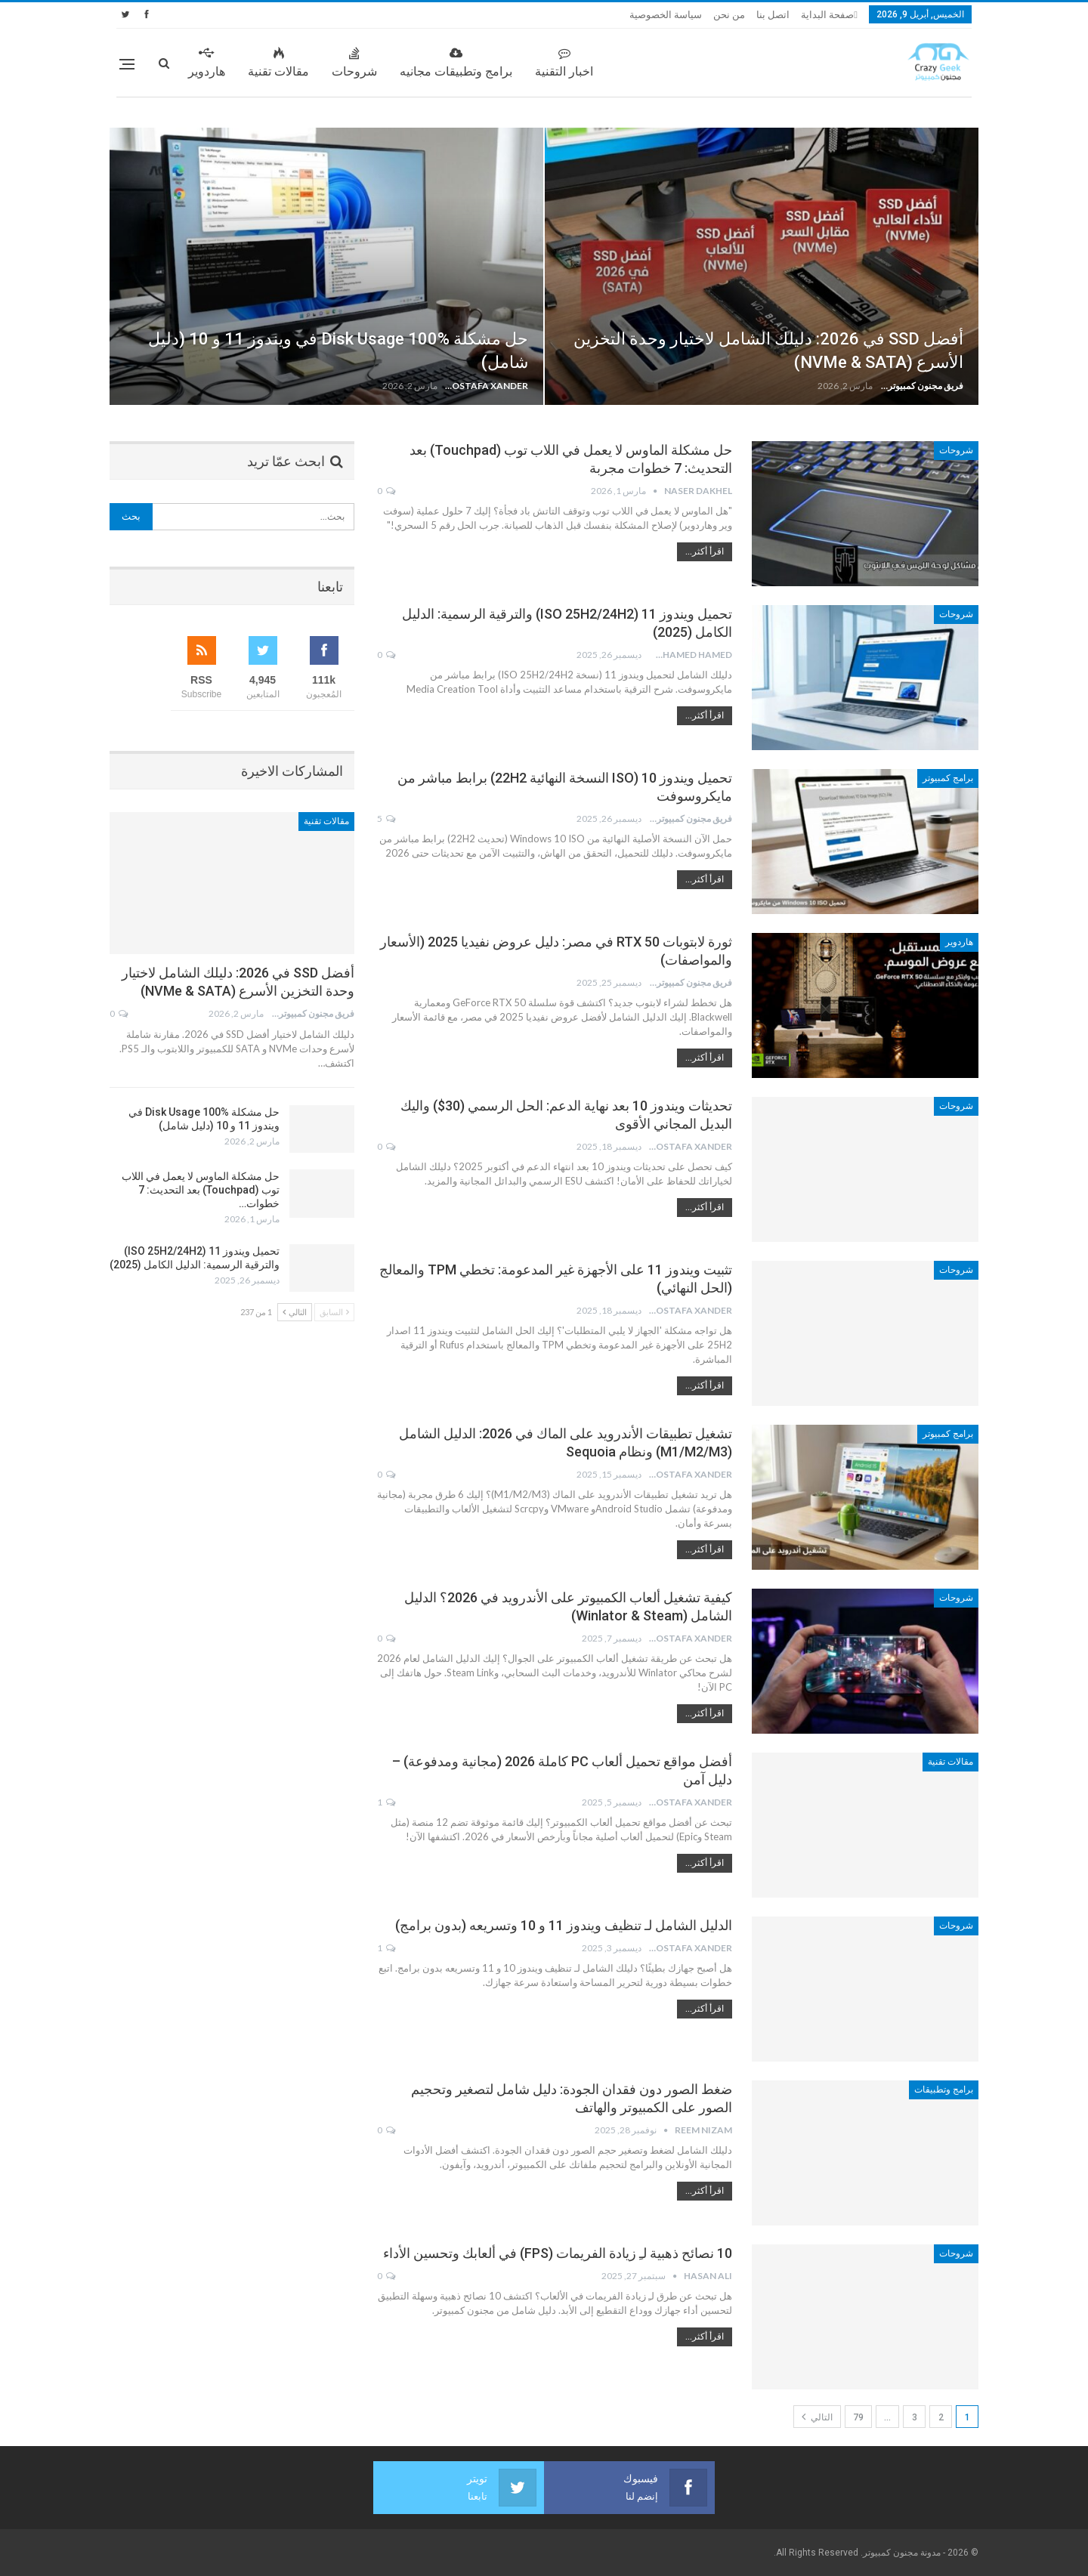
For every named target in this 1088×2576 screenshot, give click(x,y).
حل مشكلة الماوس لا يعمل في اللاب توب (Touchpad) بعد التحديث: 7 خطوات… (201, 1189)
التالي (817, 2417)
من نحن (729, 14)
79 (858, 2417)
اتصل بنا (773, 14)
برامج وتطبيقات (943, 2089)
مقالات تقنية (278, 63)
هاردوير (206, 63)
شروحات (354, 63)
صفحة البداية (827, 14)
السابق (334, 1312)
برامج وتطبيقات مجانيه (456, 63)
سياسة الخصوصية (665, 14)
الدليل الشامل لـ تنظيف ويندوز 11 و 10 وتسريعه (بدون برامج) (563, 1925)
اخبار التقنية (564, 63)
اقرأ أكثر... (704, 551)
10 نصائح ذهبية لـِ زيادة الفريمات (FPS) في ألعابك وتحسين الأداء (557, 2253)
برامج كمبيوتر (948, 778)
